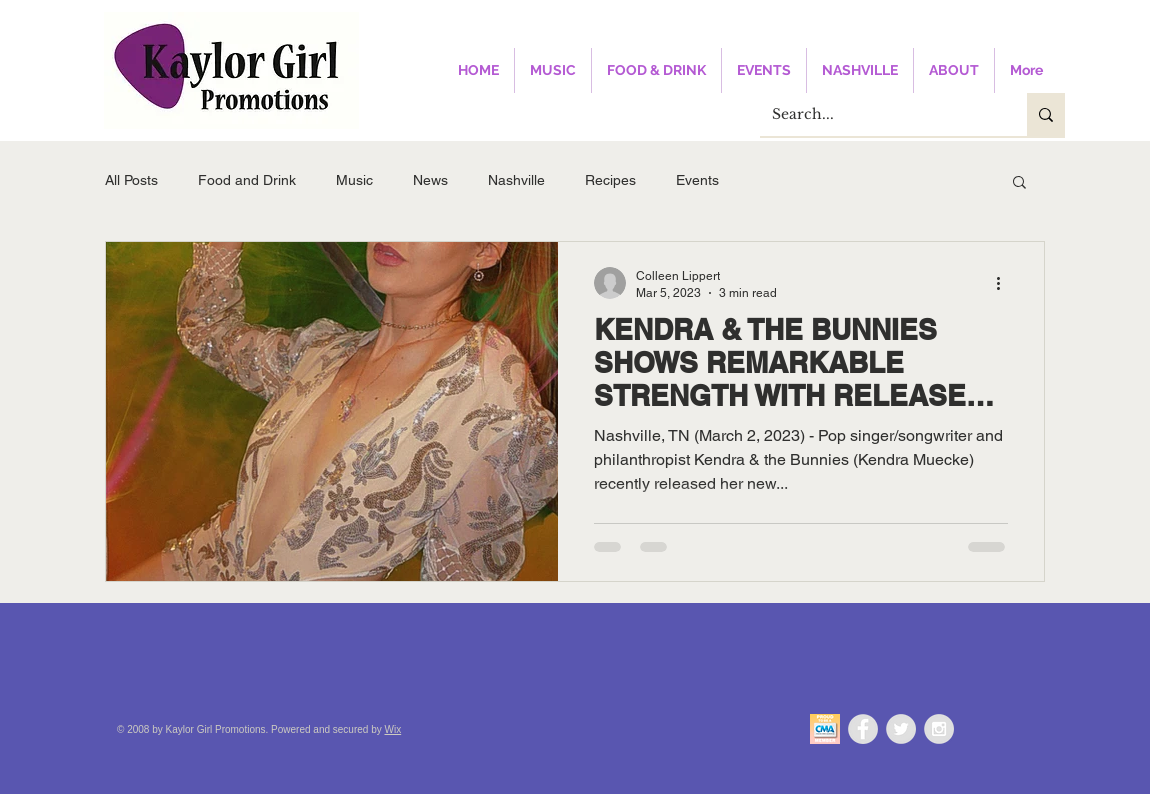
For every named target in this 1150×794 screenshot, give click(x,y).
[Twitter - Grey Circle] (901, 729)
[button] (1019, 183)
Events (697, 180)
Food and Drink (247, 180)
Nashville (516, 180)
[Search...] (878, 114)
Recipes (610, 180)
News (430, 180)
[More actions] (1005, 283)
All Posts (131, 180)
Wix (393, 729)
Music (354, 180)
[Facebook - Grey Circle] (863, 729)
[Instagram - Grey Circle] (939, 729)
